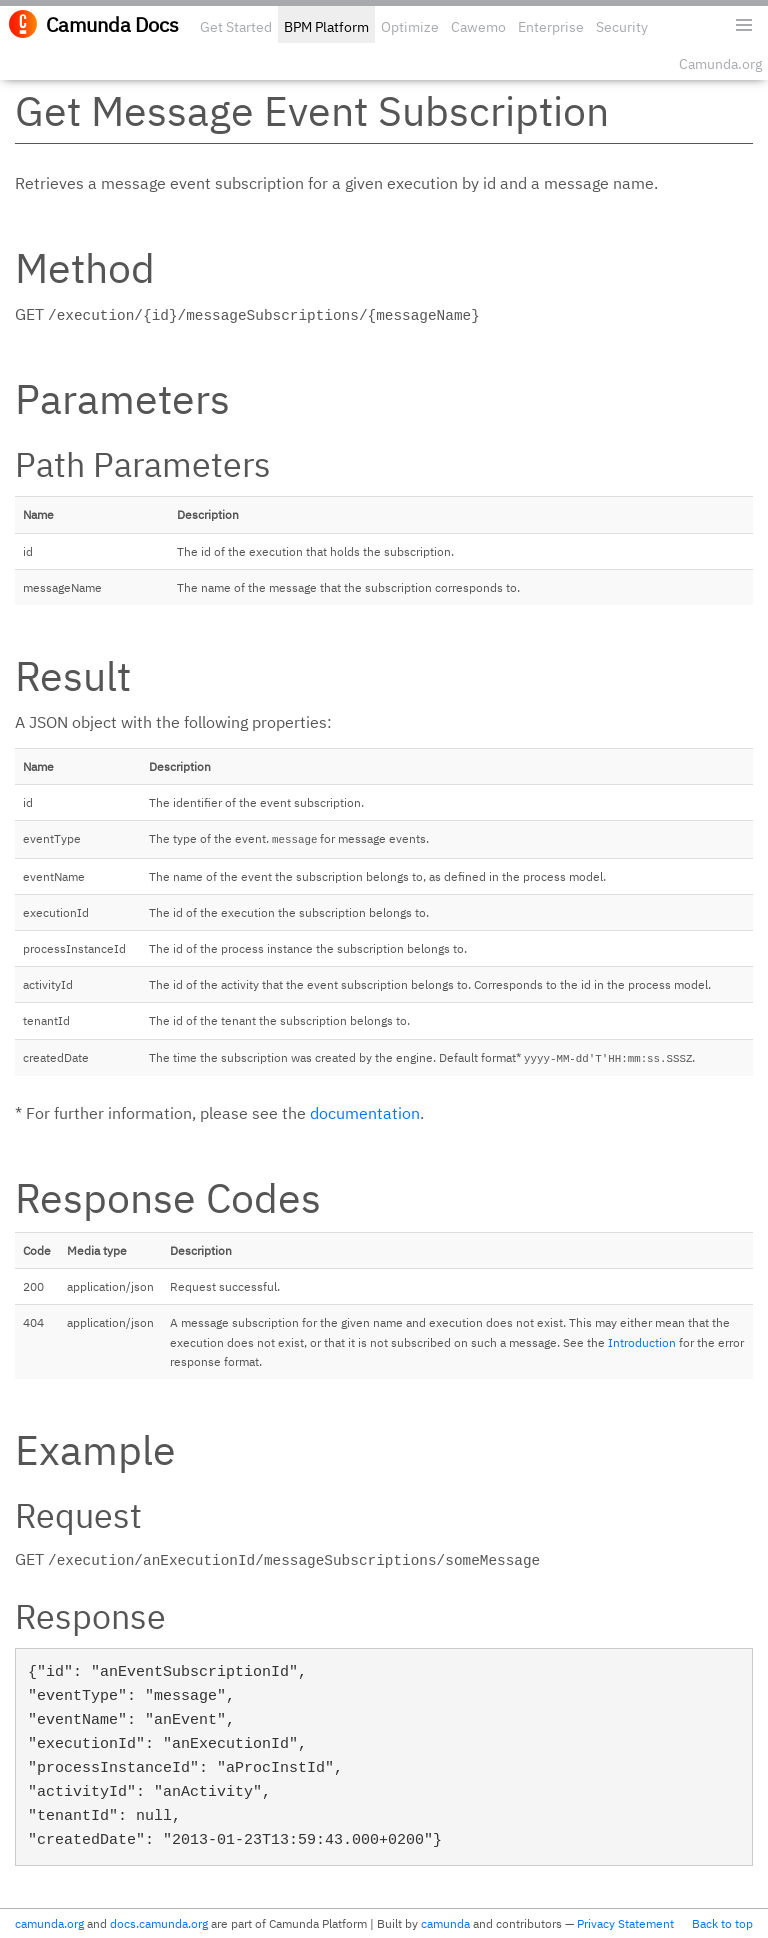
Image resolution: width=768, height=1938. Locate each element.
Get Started (236, 27)
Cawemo (478, 27)
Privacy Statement (625, 1923)
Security (622, 27)
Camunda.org (720, 64)
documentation (365, 1113)
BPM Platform (326, 27)
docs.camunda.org (159, 1923)
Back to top (722, 1923)
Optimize (410, 27)
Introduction (642, 1342)
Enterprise (551, 27)
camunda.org (49, 1923)
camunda (445, 1923)
